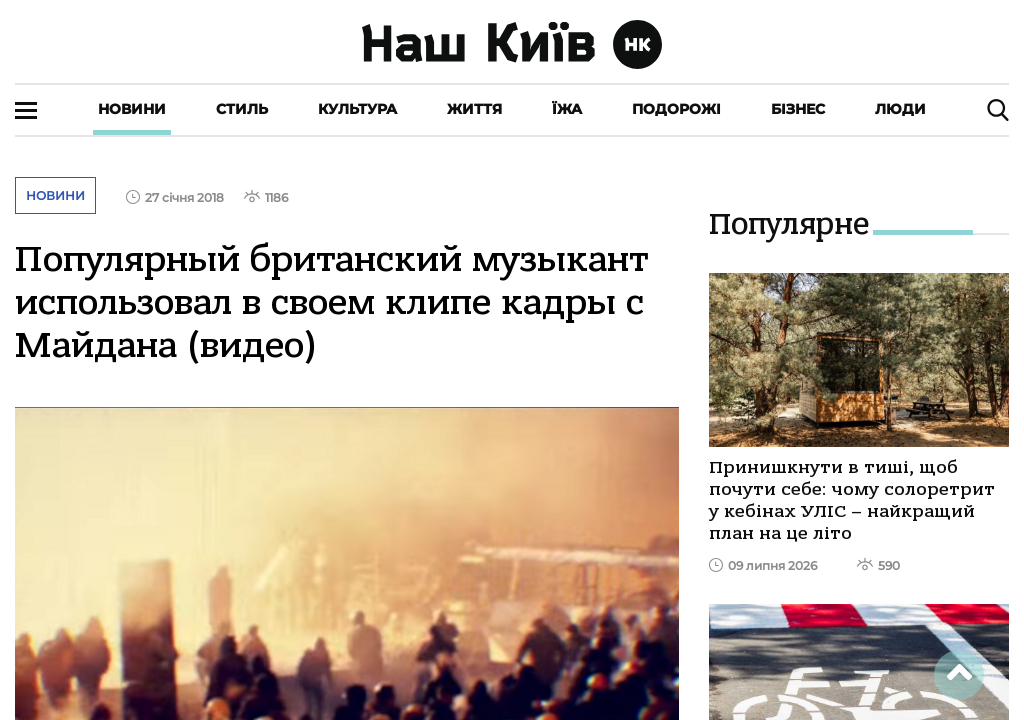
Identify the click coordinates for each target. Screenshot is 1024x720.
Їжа (567, 109)
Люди (900, 109)
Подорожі (676, 109)
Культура (357, 109)
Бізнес (798, 109)
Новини (132, 109)
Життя (474, 109)
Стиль (242, 109)
